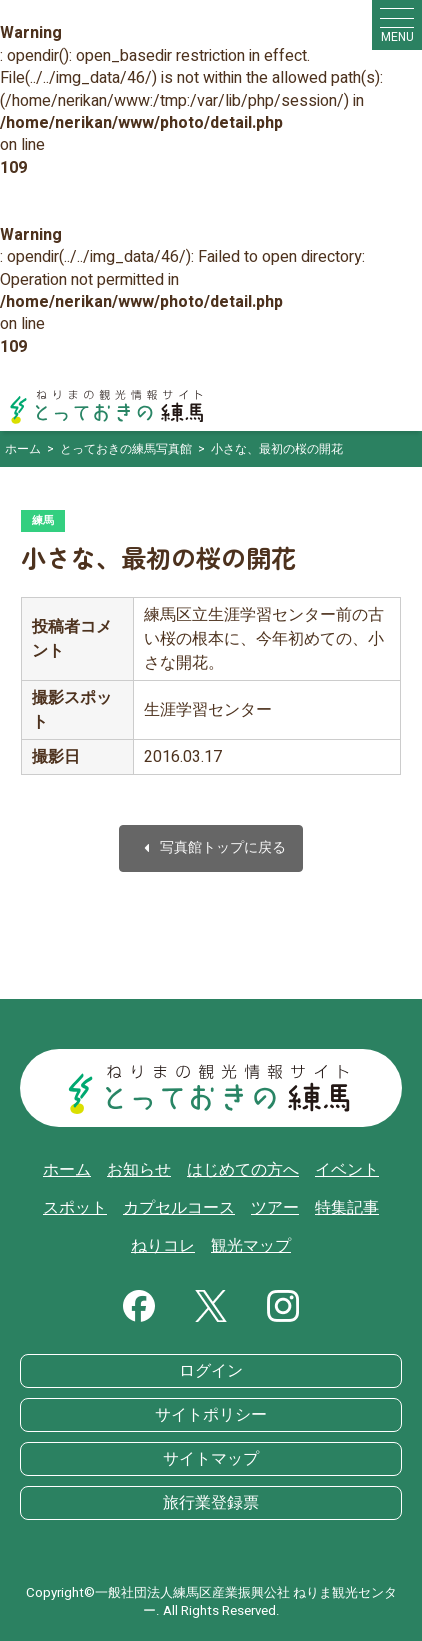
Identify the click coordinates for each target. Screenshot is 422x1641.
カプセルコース (179, 1208)
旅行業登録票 (211, 1503)
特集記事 (347, 1208)
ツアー (275, 1208)
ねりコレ (163, 1246)
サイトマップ (211, 1459)
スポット (75, 1208)
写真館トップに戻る (211, 848)
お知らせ (139, 1170)
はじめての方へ (243, 1170)
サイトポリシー (211, 1415)
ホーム (67, 1170)
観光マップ (251, 1246)
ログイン (211, 1371)
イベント (347, 1170)
